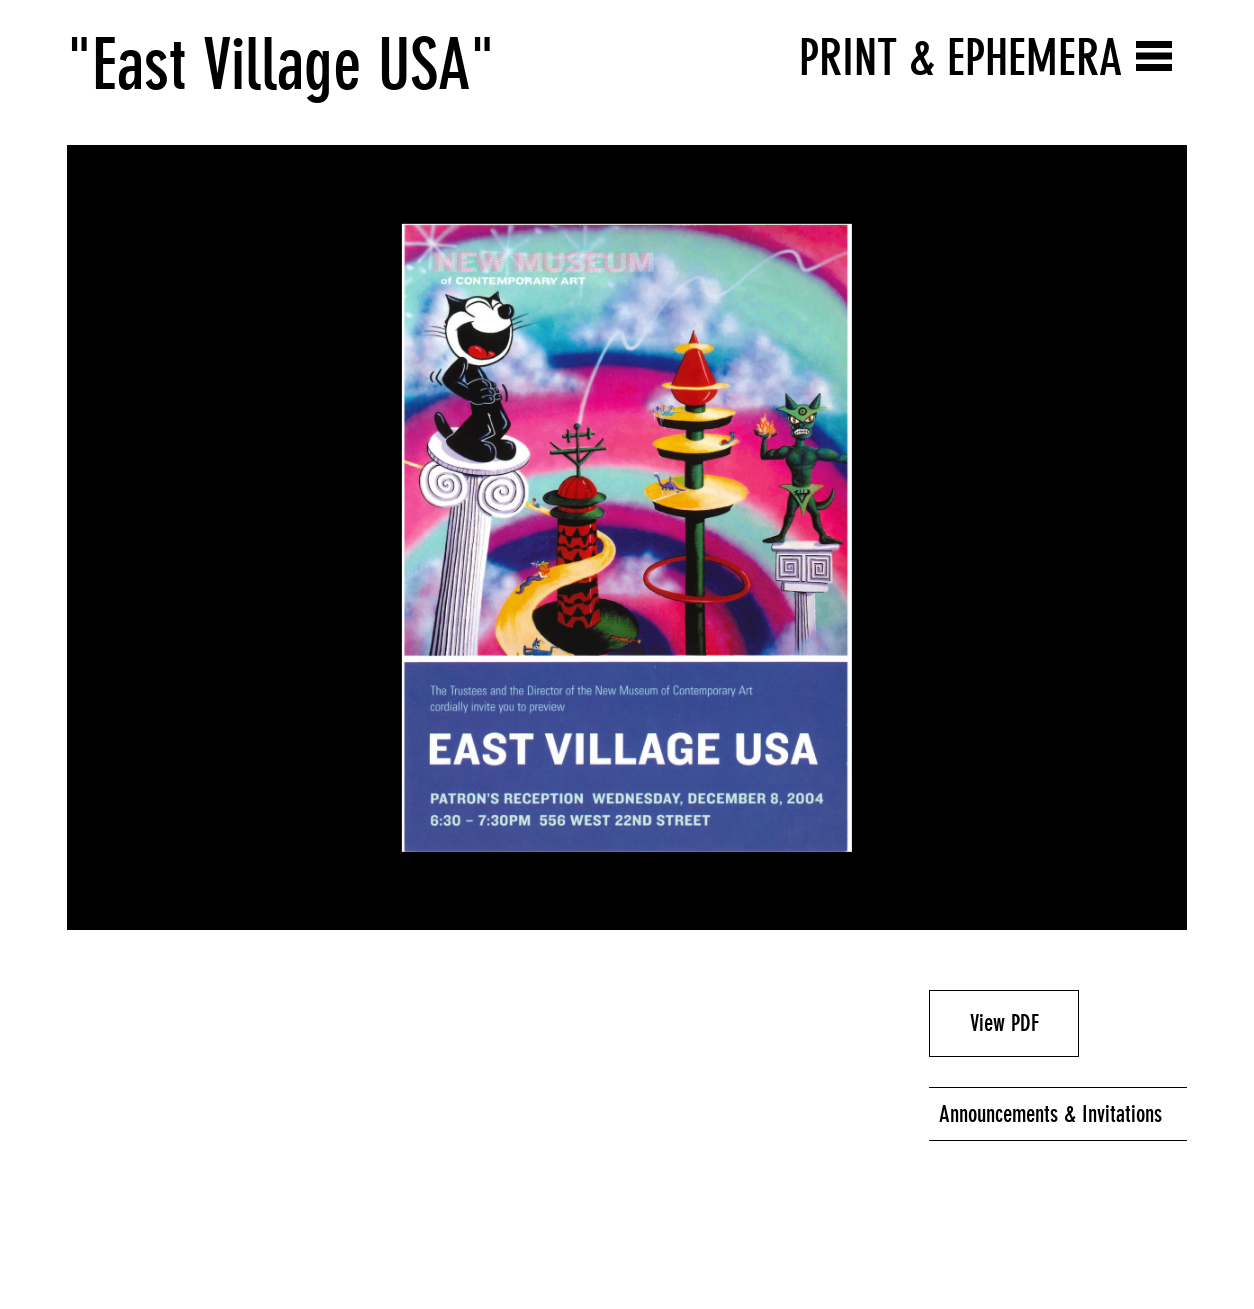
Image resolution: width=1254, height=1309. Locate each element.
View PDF (1004, 1023)
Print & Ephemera (960, 57)
